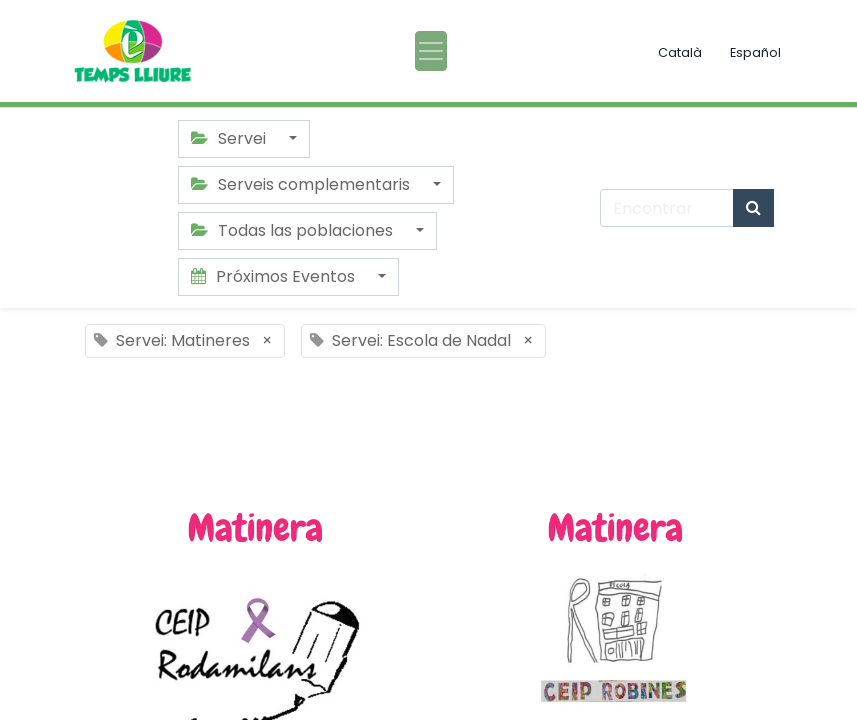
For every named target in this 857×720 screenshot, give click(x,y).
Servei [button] (230, 138)
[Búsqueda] (753, 208)
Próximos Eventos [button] (275, 276)
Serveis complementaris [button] (302, 184)
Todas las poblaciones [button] (294, 230)
